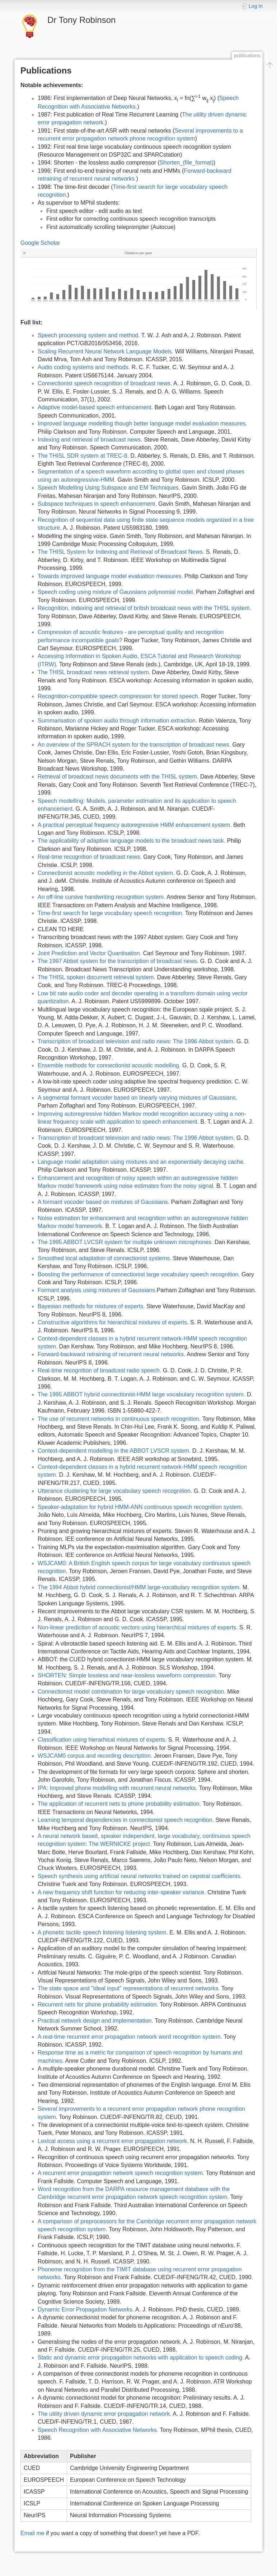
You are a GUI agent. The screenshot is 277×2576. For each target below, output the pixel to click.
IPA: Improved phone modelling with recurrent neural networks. (117, 1788)
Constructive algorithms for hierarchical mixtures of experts (112, 1322)
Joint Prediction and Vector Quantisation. (89, 953)
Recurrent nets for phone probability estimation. (98, 2004)
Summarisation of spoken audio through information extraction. (117, 721)
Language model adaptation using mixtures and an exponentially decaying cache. (141, 1162)
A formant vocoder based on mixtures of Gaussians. (103, 1202)
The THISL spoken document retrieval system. (96, 977)
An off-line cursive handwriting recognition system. (101, 897)
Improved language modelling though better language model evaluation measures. (142, 423)
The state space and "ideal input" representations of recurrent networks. (129, 1988)
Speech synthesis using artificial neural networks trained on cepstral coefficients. (140, 1876)
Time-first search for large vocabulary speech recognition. (111, 913)
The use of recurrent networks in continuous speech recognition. (119, 1419)
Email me (32, 2533)
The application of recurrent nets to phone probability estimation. (119, 1804)
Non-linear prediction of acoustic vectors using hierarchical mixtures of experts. (138, 1627)
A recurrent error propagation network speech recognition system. (121, 2173)
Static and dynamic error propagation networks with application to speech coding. (141, 2357)
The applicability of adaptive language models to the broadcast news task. (131, 841)
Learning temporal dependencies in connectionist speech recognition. (126, 1820)
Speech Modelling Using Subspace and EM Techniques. (109, 488)
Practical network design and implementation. (95, 2021)
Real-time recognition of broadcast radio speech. (99, 1370)
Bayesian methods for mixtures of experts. (91, 1306)
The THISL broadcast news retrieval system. (94, 672)
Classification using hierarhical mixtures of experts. (102, 1740)
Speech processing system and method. (89, 335)
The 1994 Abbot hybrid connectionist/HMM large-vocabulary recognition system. (139, 1587)
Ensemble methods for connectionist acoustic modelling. (109, 1065)
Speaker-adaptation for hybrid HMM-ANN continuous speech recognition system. (140, 1507)
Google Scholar (40, 243)
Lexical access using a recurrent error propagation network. (113, 2141)
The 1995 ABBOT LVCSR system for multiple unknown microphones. (125, 1242)
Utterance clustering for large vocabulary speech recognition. (115, 1491)
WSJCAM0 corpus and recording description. (95, 1756)
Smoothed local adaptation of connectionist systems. (105, 1258)
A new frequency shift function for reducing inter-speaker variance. (122, 1892)
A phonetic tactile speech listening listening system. (103, 1932)
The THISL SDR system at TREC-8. (83, 456)
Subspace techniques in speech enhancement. (97, 504)
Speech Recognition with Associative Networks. (98, 2430)
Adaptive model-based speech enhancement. (95, 407)
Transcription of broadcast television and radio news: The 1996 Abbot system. (136, 1041)
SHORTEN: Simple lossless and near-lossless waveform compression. (127, 1675)
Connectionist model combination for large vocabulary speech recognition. (132, 1692)
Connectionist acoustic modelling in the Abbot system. (106, 873)
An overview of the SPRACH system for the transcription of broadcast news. (134, 745)
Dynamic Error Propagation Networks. (86, 2309)
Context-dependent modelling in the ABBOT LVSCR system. (114, 1451)
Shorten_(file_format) (186, 162)
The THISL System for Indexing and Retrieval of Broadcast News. (121, 552)
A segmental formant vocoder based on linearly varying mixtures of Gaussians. (138, 1098)
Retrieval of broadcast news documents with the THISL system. (118, 776)
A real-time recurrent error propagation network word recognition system (129, 2037)
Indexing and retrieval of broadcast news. (90, 440)
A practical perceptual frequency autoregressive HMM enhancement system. (135, 825)
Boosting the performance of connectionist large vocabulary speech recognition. (139, 1274)
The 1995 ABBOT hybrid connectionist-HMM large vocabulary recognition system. (141, 1394)
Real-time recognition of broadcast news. (90, 857)
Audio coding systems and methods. (84, 367)
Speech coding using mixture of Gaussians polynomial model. (116, 592)
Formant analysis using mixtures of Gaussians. (97, 1290)
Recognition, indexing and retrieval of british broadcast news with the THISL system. (144, 608)
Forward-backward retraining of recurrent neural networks (111, 1354)
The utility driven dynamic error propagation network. (105, 2414)
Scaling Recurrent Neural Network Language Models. (105, 351)
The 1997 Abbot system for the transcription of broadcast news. (118, 961)
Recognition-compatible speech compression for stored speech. (118, 696)
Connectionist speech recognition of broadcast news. (105, 383)
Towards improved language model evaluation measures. (110, 576)
